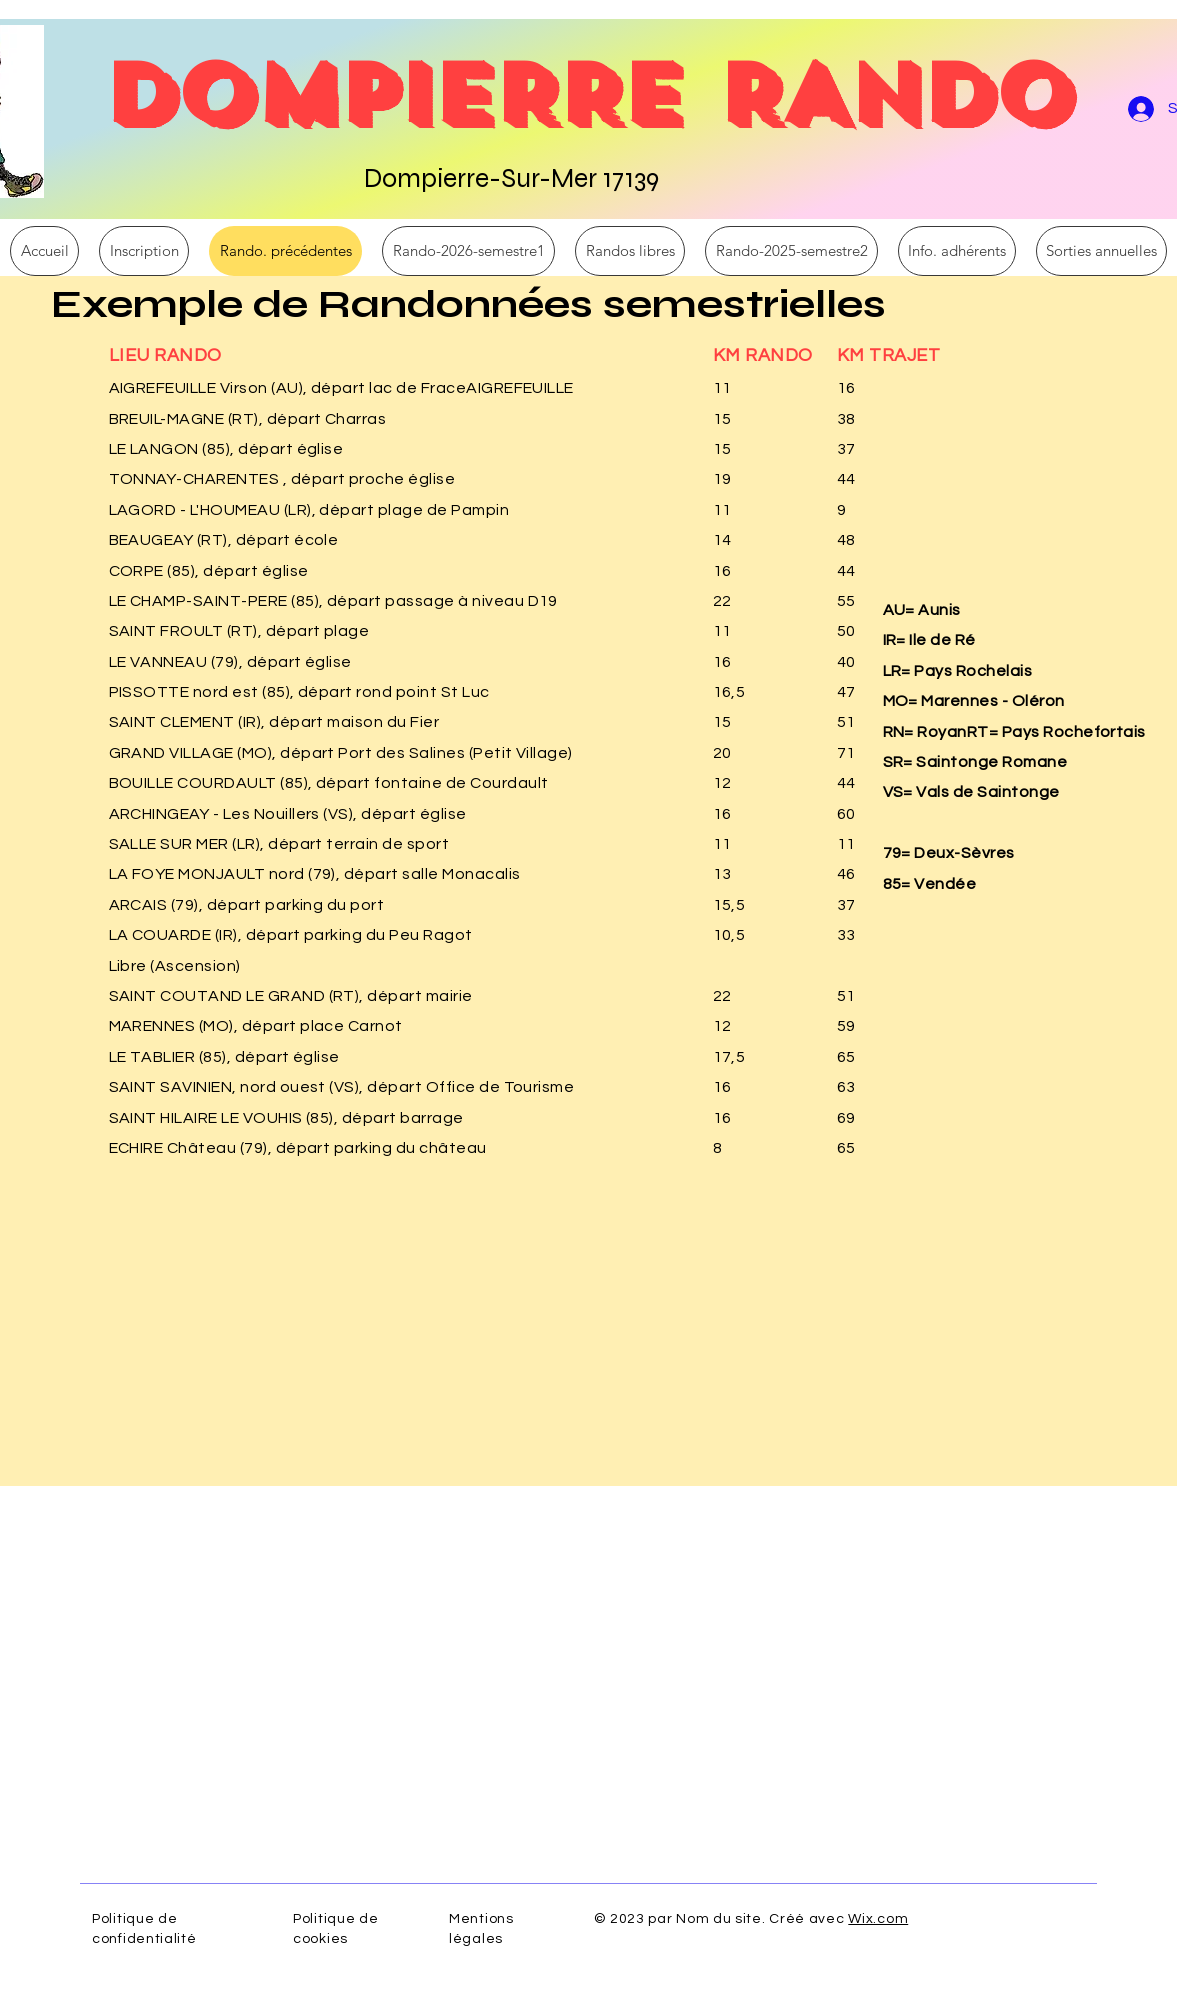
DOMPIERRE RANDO (587, 94)
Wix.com (878, 1919)
